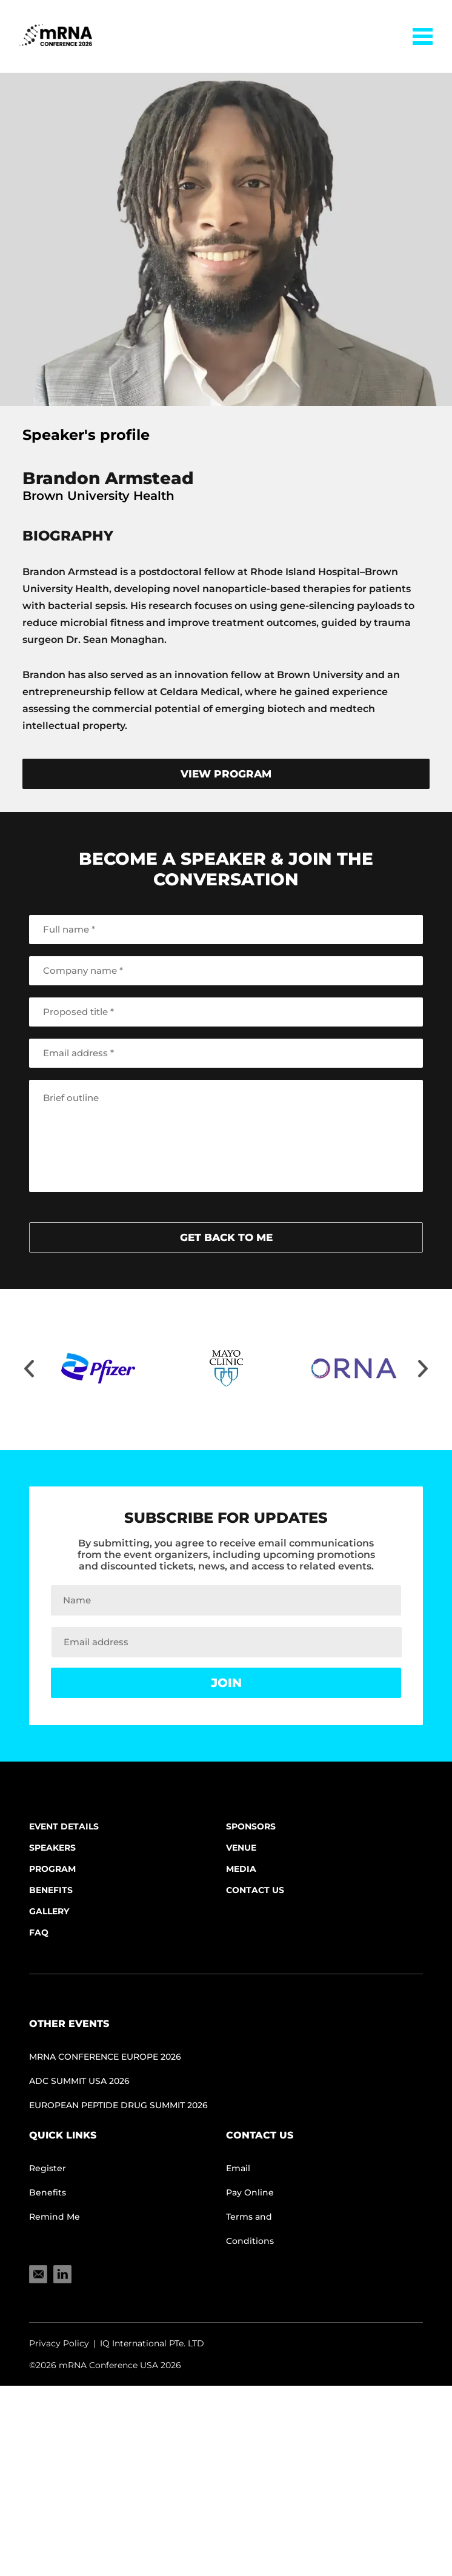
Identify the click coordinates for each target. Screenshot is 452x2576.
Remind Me (54, 2216)
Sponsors (251, 1826)
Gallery (49, 1911)
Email (238, 2168)
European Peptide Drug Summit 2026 (118, 2105)
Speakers (52, 1847)
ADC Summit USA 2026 (79, 2080)
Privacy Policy (59, 2343)
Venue (241, 1847)
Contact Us (255, 1890)
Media (241, 1868)
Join (226, 1683)
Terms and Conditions (250, 2228)
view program (226, 774)
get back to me (226, 1237)
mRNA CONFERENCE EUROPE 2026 (105, 2056)
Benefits (51, 1890)
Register (47, 2168)
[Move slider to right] (423, 1369)
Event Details (64, 1826)
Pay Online (250, 2192)
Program (52, 1868)
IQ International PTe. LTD (152, 2343)
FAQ (38, 1932)
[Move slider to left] (29, 1369)
